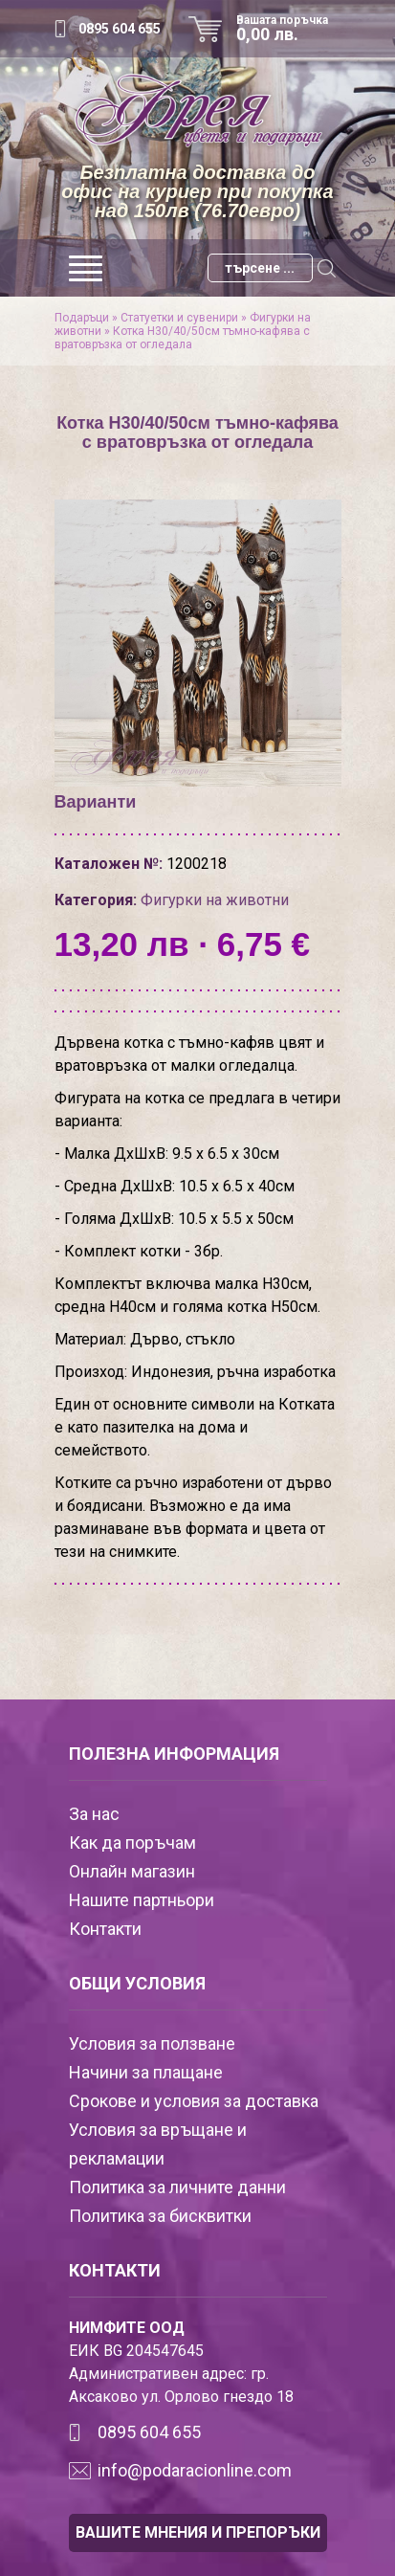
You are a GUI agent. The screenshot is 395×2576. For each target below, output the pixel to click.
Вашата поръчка (288, 28)
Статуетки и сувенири (179, 317)
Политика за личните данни (177, 2187)
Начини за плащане (146, 2072)
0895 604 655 (119, 28)
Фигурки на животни (215, 900)
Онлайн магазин (132, 1871)
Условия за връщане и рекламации (158, 2144)
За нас (94, 1814)
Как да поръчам (132, 1842)
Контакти (105, 1929)
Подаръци (82, 317)
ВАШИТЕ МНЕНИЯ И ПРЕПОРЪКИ (198, 2532)
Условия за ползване (152, 2043)
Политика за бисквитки (160, 2216)
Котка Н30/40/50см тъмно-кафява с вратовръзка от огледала (182, 337)
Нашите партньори (141, 1900)
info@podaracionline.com (195, 2470)
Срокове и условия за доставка (193, 2101)
